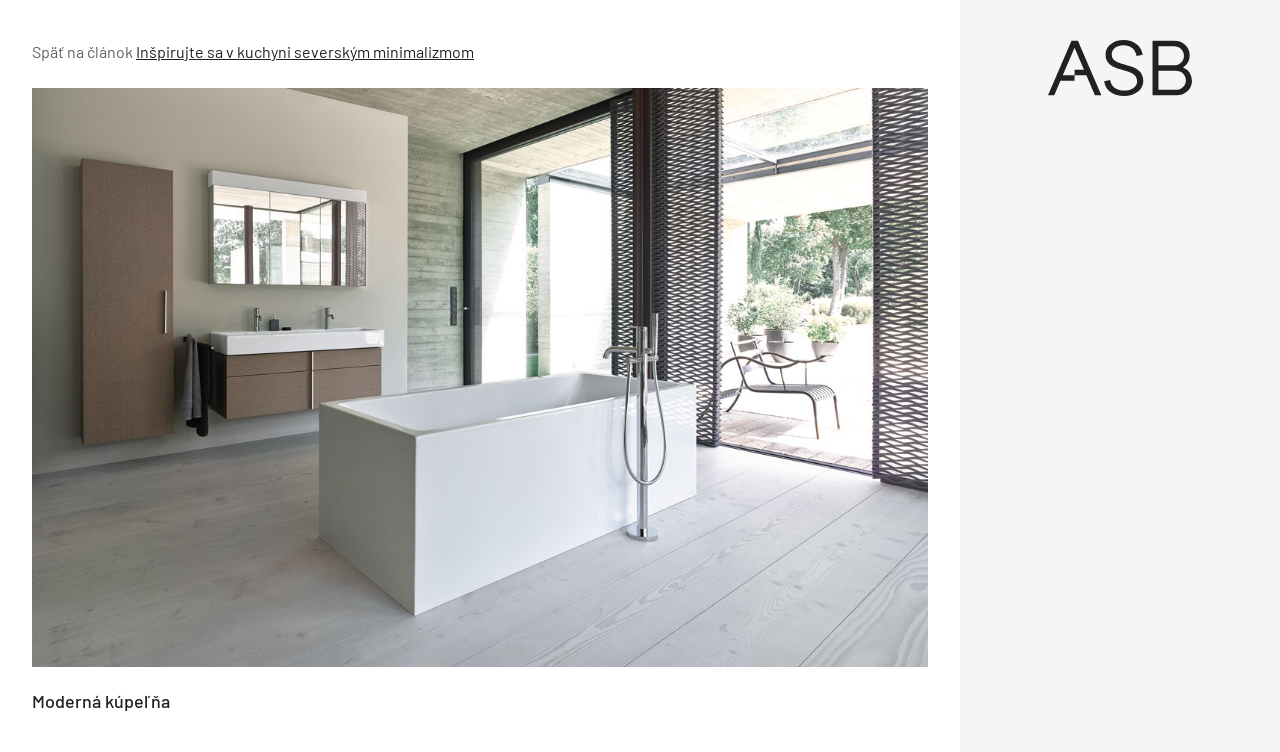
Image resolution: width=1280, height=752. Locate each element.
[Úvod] (1120, 68)
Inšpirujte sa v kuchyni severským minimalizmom (305, 51)
